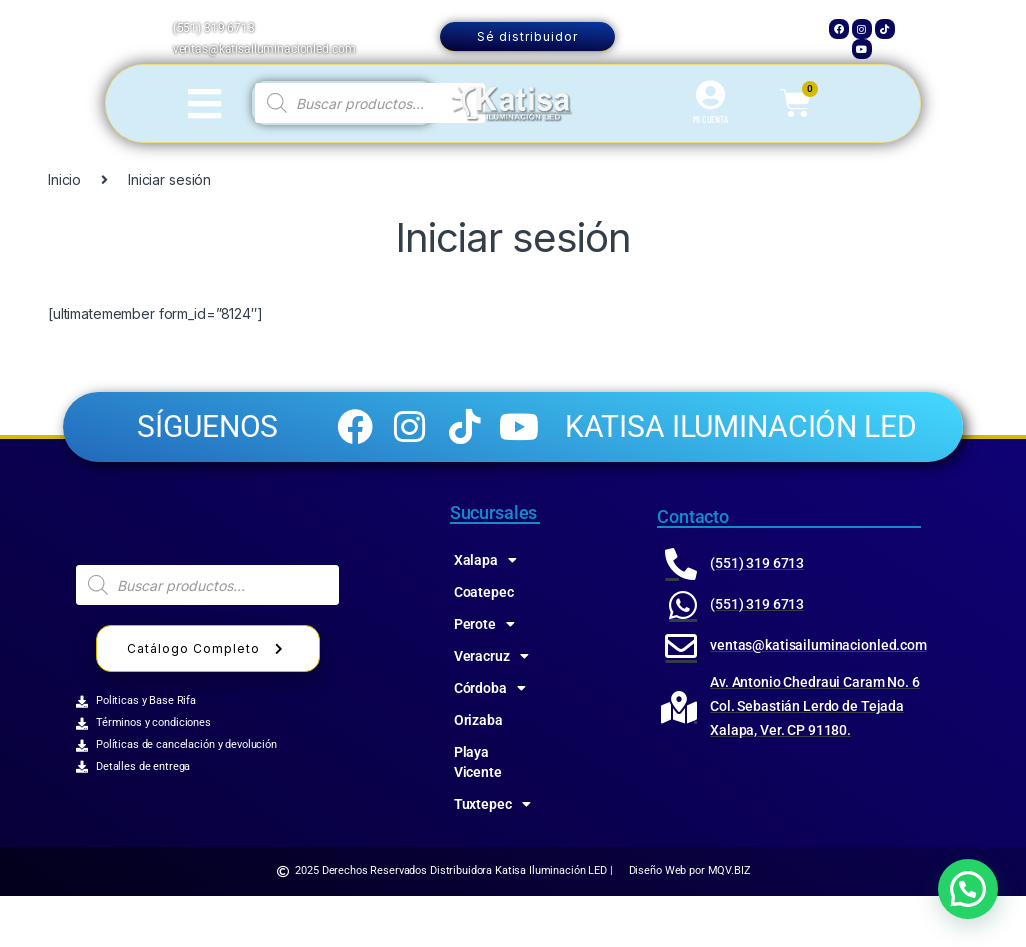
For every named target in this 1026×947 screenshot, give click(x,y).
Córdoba (490, 739)
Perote (484, 675)
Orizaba (478, 771)
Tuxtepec (492, 855)
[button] (968, 889)
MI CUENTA (710, 119)
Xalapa (485, 611)
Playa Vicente (478, 813)
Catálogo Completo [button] (208, 699)
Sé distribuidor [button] (527, 36)
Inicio (64, 179)
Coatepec (484, 643)
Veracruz (491, 707)
